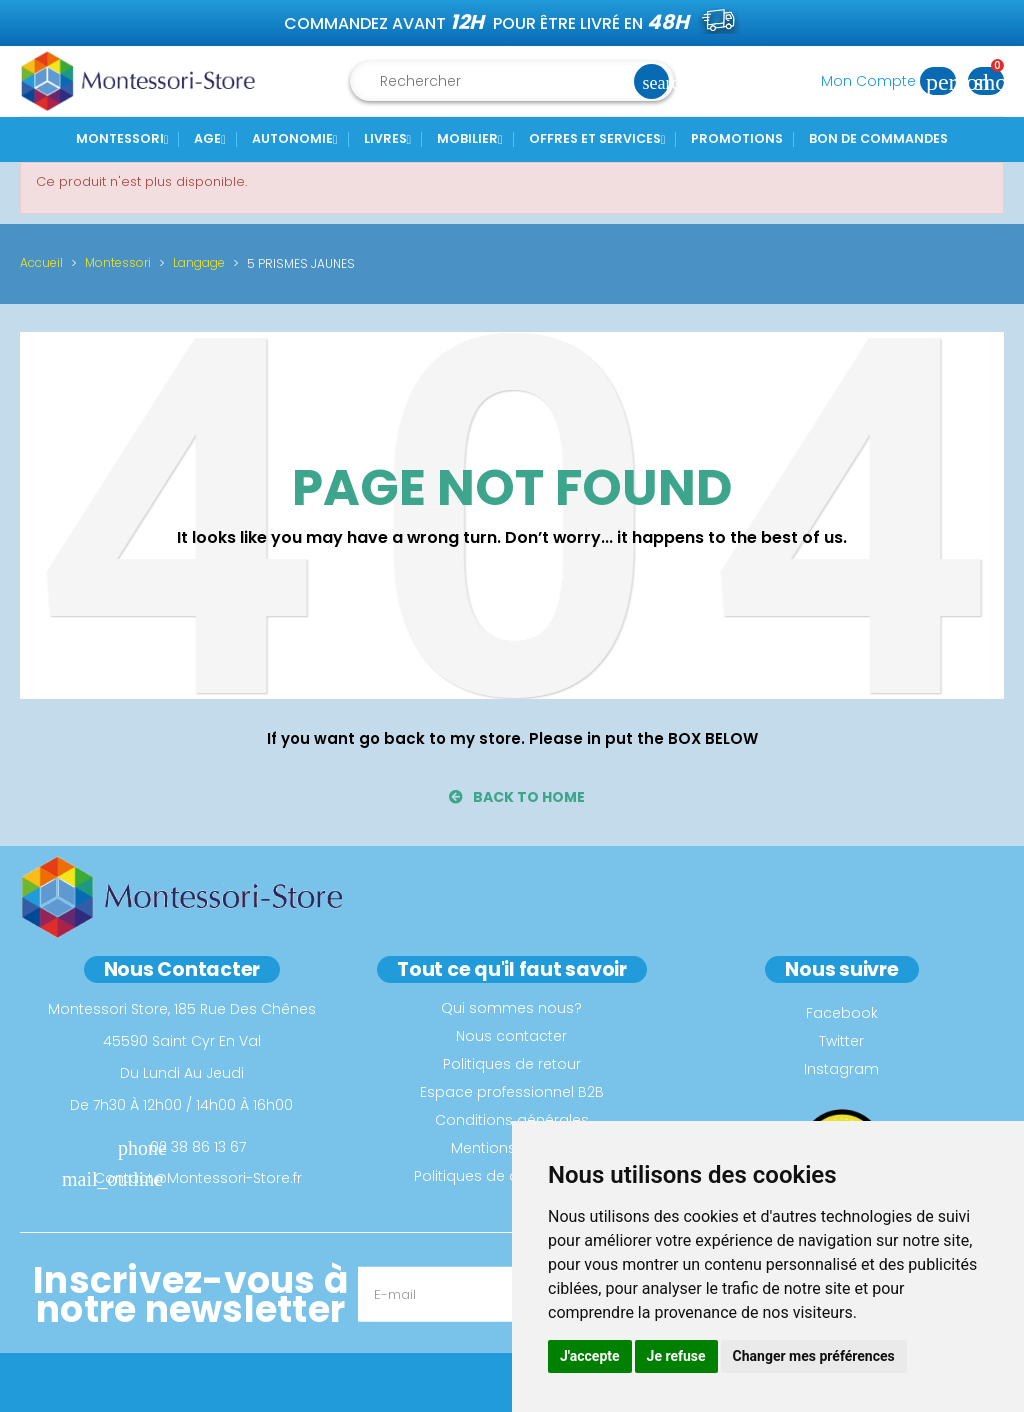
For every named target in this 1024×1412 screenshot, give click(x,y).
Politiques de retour (512, 1064)
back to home (517, 797)
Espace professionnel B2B (512, 1092)
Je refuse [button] (676, 1356)
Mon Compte (894, 81)
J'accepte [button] (590, 1356)
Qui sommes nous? (511, 1008)
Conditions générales (512, 1120)
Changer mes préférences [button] (814, 1356)
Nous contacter (511, 1036)
